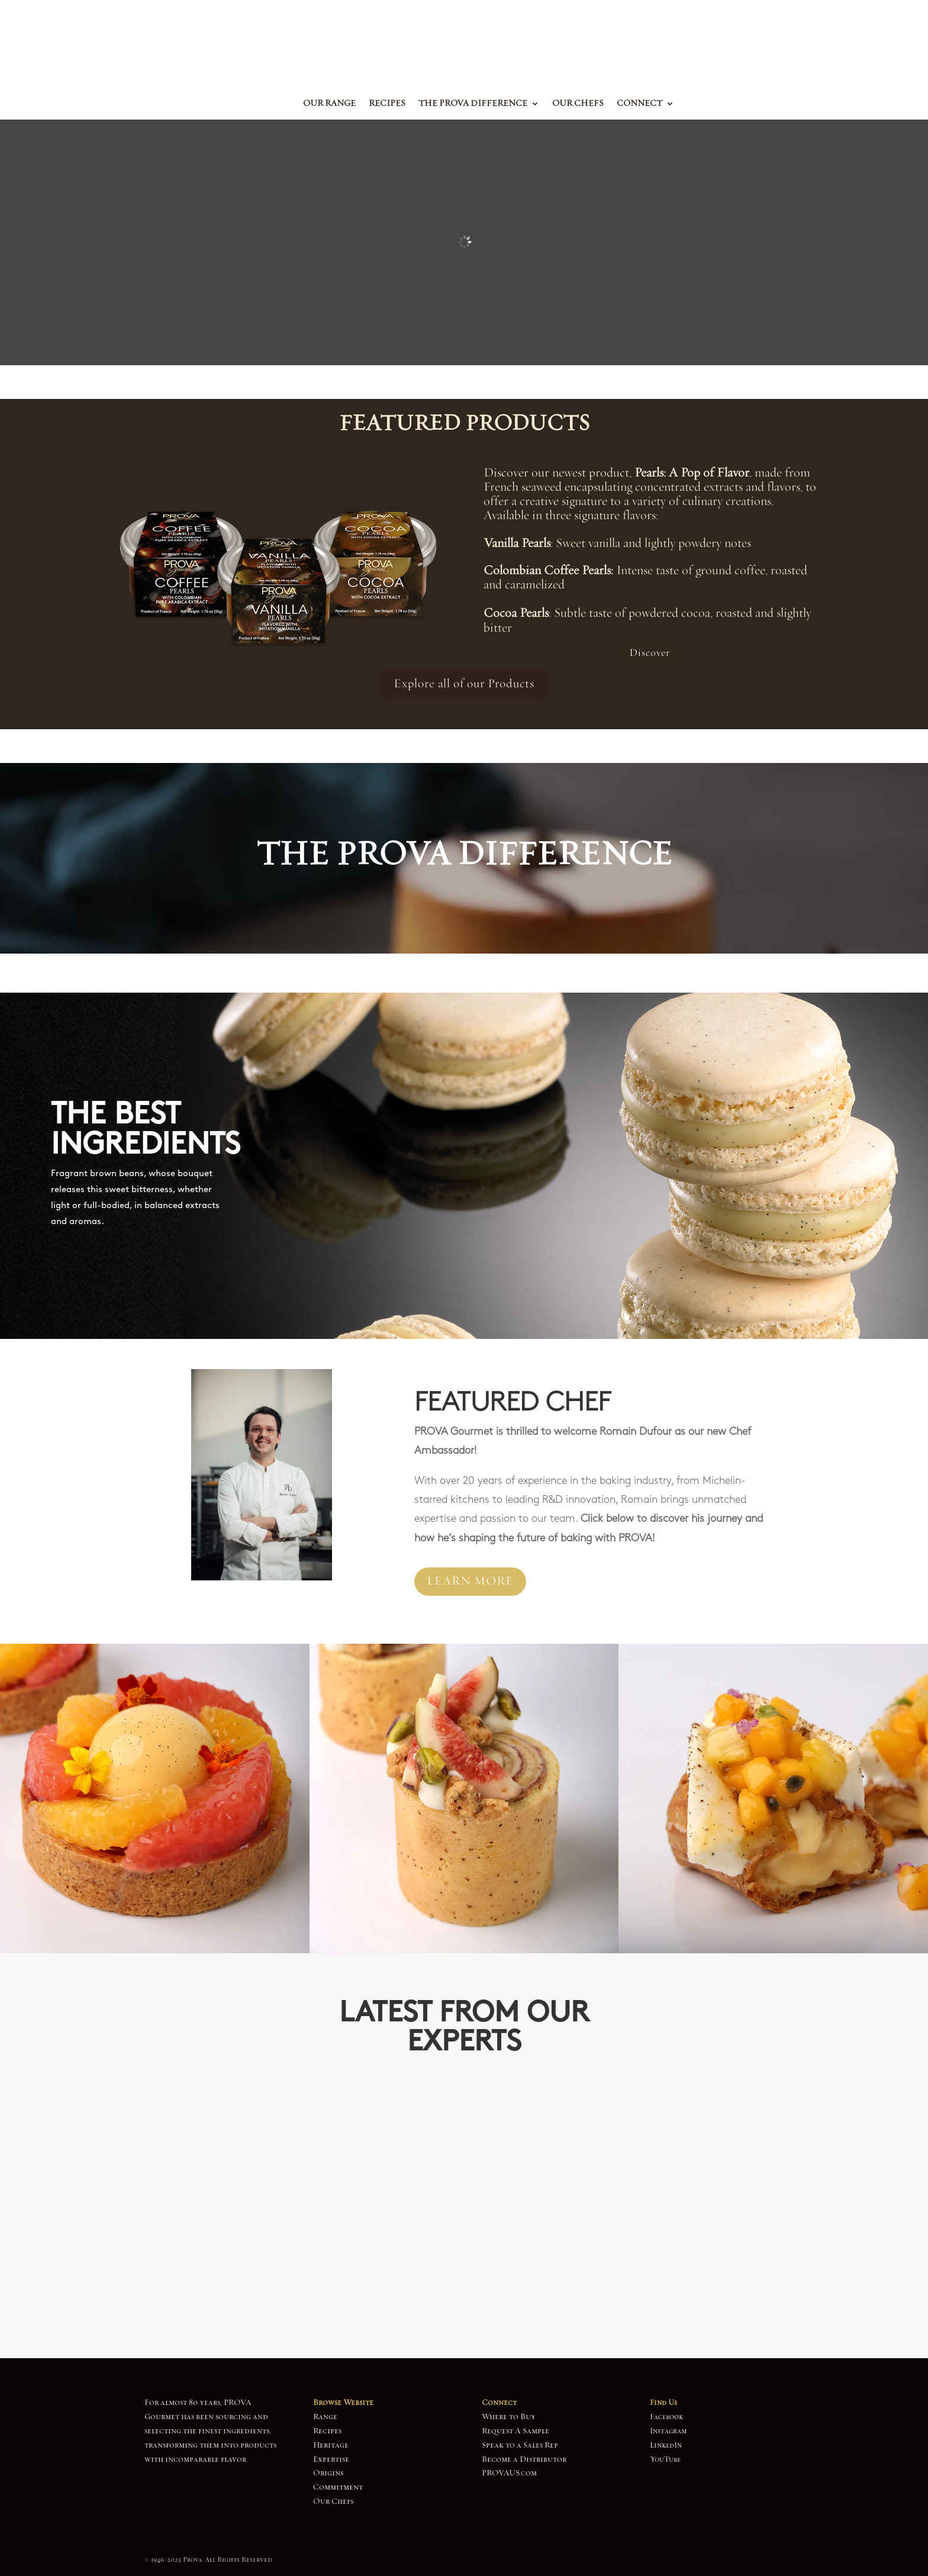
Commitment (338, 2487)
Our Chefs (578, 104)
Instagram (668, 2431)
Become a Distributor (524, 2459)
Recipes (387, 104)
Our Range (329, 104)
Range (325, 2416)
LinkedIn (666, 2445)
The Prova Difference (472, 104)
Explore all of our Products (464, 683)
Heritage (331, 2445)
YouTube (665, 2459)
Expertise (331, 2459)
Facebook (666, 2417)
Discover (650, 652)
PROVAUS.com (509, 2473)
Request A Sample (515, 2431)
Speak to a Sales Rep (520, 2445)
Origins (328, 2473)
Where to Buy (509, 2416)
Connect (639, 104)
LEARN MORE (470, 1581)
